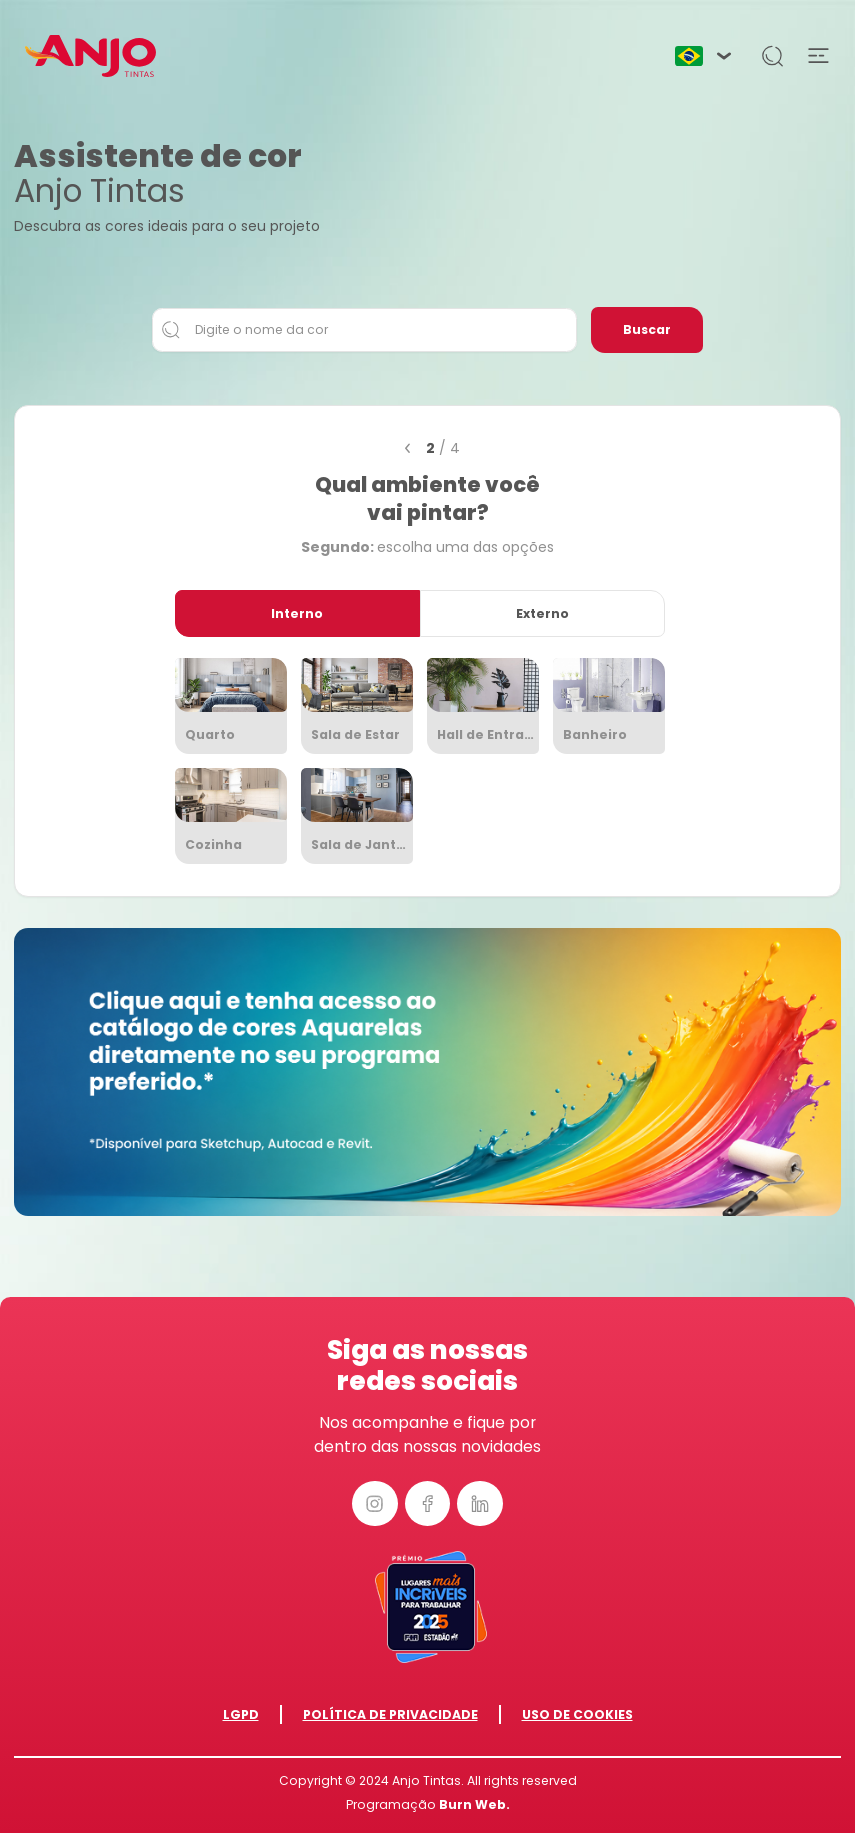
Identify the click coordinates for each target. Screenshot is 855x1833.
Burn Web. (474, 1804)
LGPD (241, 1714)
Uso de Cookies (577, 1714)
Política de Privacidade (390, 1714)
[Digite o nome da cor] (364, 330)
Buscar (647, 329)
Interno (297, 613)
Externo (542, 613)
